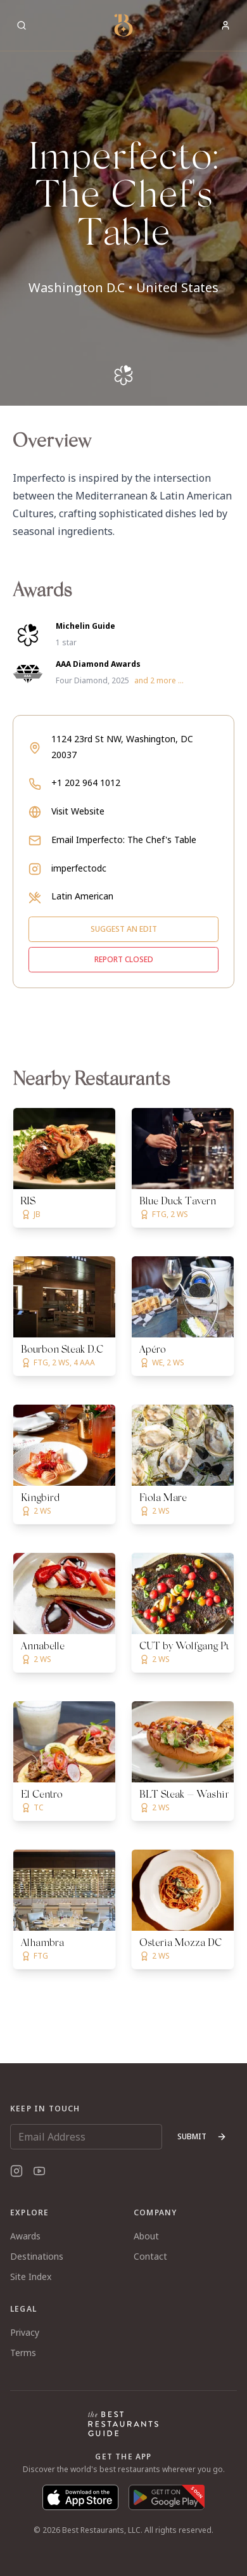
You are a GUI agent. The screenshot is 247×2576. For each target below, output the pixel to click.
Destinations (36, 2256)
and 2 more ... (159, 681)
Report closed (123, 959)
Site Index (30, 2276)
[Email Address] (86, 2136)
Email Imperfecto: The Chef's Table (123, 840)
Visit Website (77, 811)
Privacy (24, 2332)
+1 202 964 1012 (85, 782)
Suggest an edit (124, 929)
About (146, 2236)
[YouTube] (39, 2171)
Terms (23, 2353)
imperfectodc (78, 868)
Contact (150, 2256)
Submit (202, 2136)
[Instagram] (16, 2171)
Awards (25, 2236)
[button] (123, 203)
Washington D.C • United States (123, 287)
